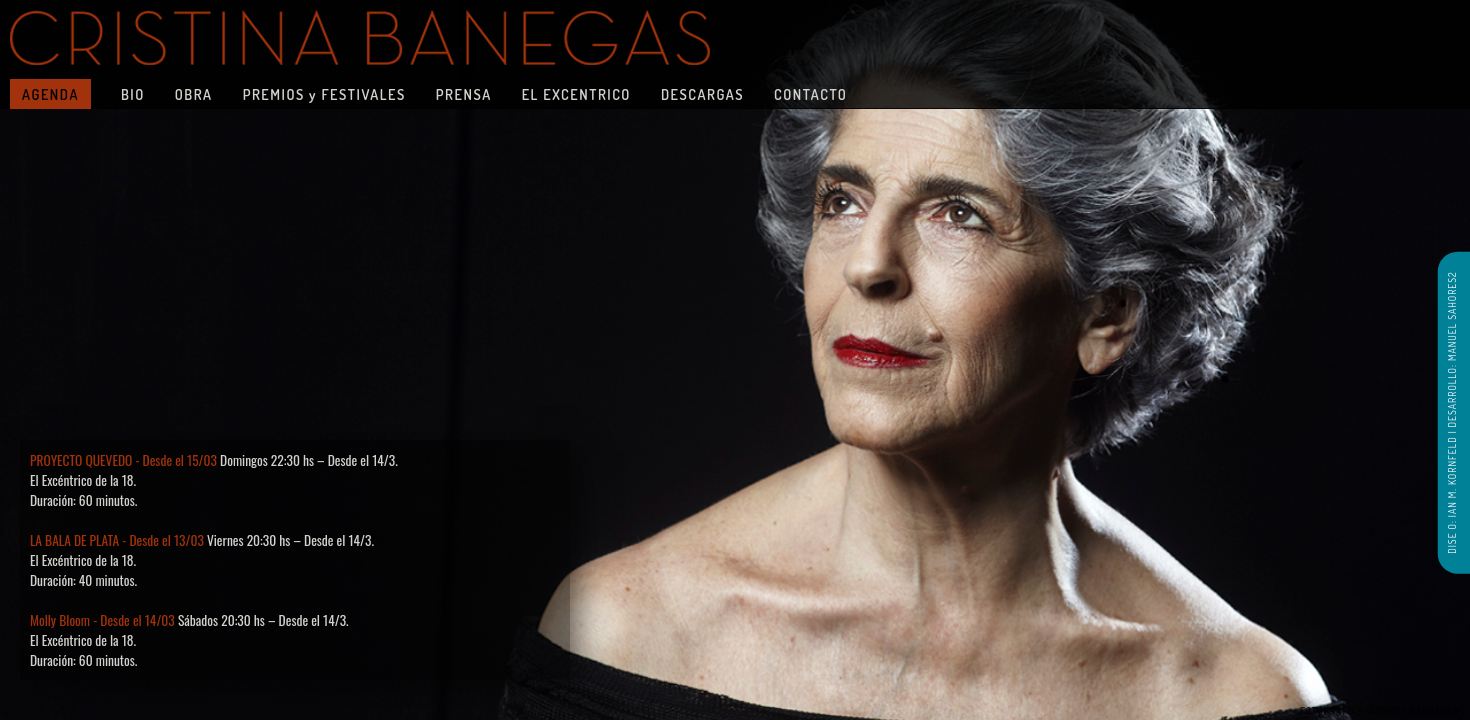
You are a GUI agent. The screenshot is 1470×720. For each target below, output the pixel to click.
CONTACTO (810, 94)
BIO (133, 94)
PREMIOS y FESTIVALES (324, 94)
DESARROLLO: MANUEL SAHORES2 (1451, 349)
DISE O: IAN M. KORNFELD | (1451, 490)
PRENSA (464, 94)
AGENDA (50, 94)
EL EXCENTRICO (576, 94)
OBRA (194, 94)
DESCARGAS (702, 94)
